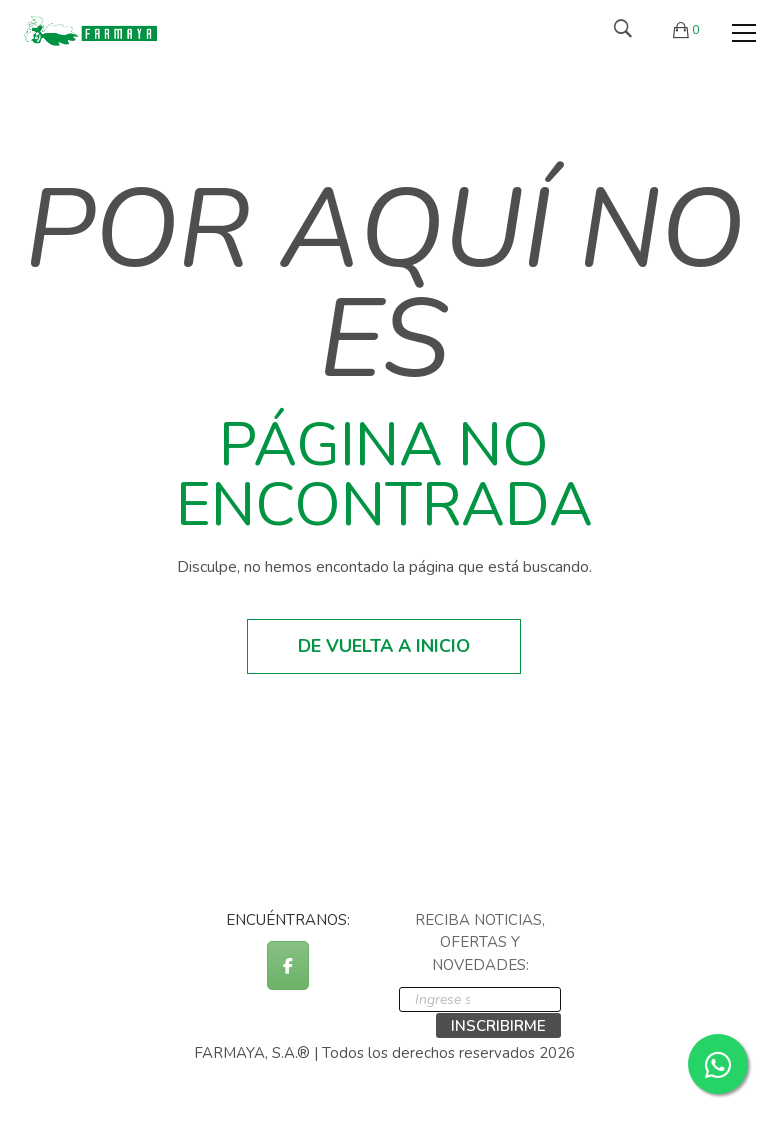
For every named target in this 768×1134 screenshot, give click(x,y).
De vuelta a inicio (384, 646)
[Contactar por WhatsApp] (718, 1064)
